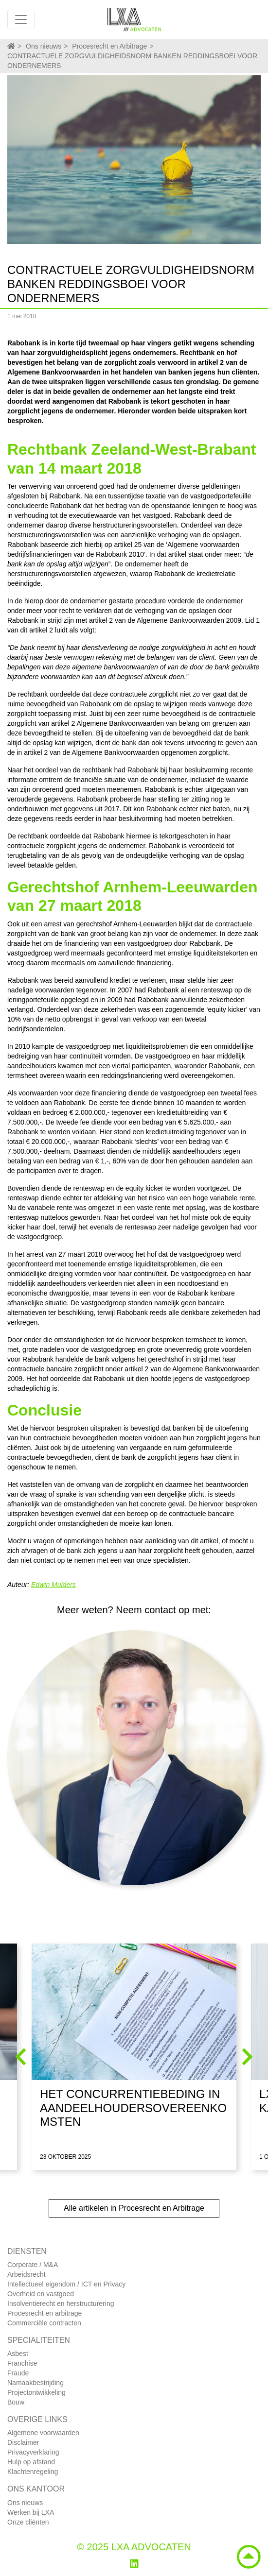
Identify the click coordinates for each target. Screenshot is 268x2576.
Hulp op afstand (31, 2462)
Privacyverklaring (33, 2452)
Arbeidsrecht (26, 2274)
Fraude (18, 2373)
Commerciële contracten (44, 2323)
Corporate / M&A (32, 2265)
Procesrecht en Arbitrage (109, 46)
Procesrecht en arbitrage (44, 2313)
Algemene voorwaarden (43, 2433)
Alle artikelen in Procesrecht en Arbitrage (134, 2208)
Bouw (15, 2402)
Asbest (17, 2353)
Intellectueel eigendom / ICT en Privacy (66, 2284)
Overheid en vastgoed (40, 2294)
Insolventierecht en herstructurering (60, 2303)
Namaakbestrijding (35, 2383)
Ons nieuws (43, 46)
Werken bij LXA (30, 2512)
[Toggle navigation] (21, 19)
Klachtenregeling (32, 2471)
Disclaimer (23, 2442)
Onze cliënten (28, 2522)
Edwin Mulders (53, 1584)
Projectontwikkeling (36, 2392)
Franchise (22, 2363)
